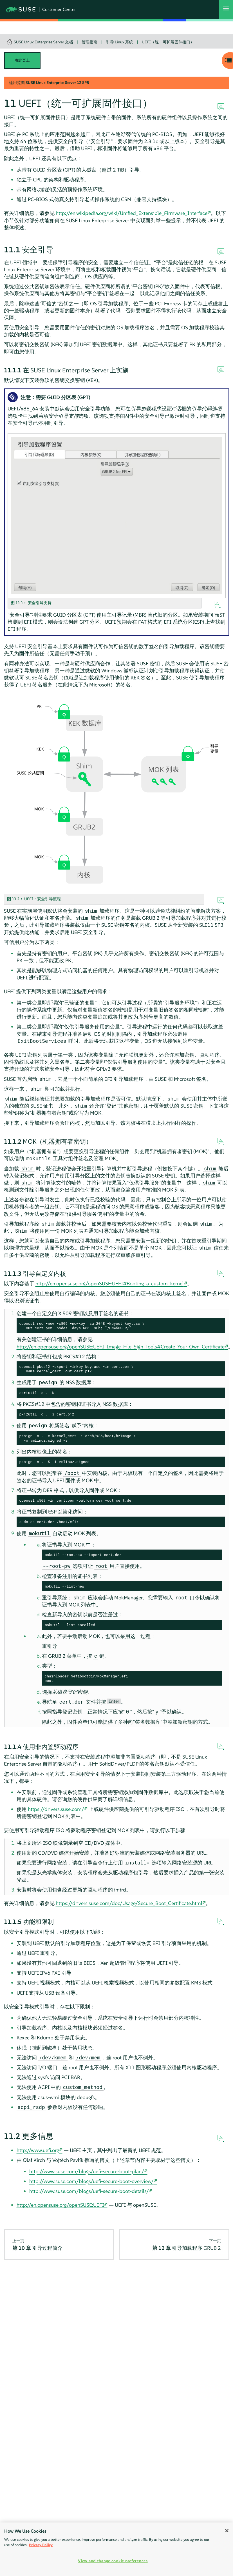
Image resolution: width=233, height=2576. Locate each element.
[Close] (227, 2530)
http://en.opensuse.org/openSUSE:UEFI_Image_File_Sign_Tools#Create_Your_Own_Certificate (121, 1346)
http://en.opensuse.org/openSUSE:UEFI (60, 2205)
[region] (116, 2549)
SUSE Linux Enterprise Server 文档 (43, 42)
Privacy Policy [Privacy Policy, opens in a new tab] (41, 2544)
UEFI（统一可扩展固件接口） (168, 42)
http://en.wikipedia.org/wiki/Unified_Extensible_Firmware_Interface (131, 213)
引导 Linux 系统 (119, 42)
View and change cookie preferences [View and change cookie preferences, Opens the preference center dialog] (112, 2560)
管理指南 (89, 42)
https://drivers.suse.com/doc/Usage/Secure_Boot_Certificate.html (129, 1903)
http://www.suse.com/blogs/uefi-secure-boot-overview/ (91, 2181)
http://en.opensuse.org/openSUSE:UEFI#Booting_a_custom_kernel (109, 1283)
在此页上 (22, 60)
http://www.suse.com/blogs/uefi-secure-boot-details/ (89, 2191)
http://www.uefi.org (38, 2150)
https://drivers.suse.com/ (56, 1809)
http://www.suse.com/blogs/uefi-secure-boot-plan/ (86, 2171)
